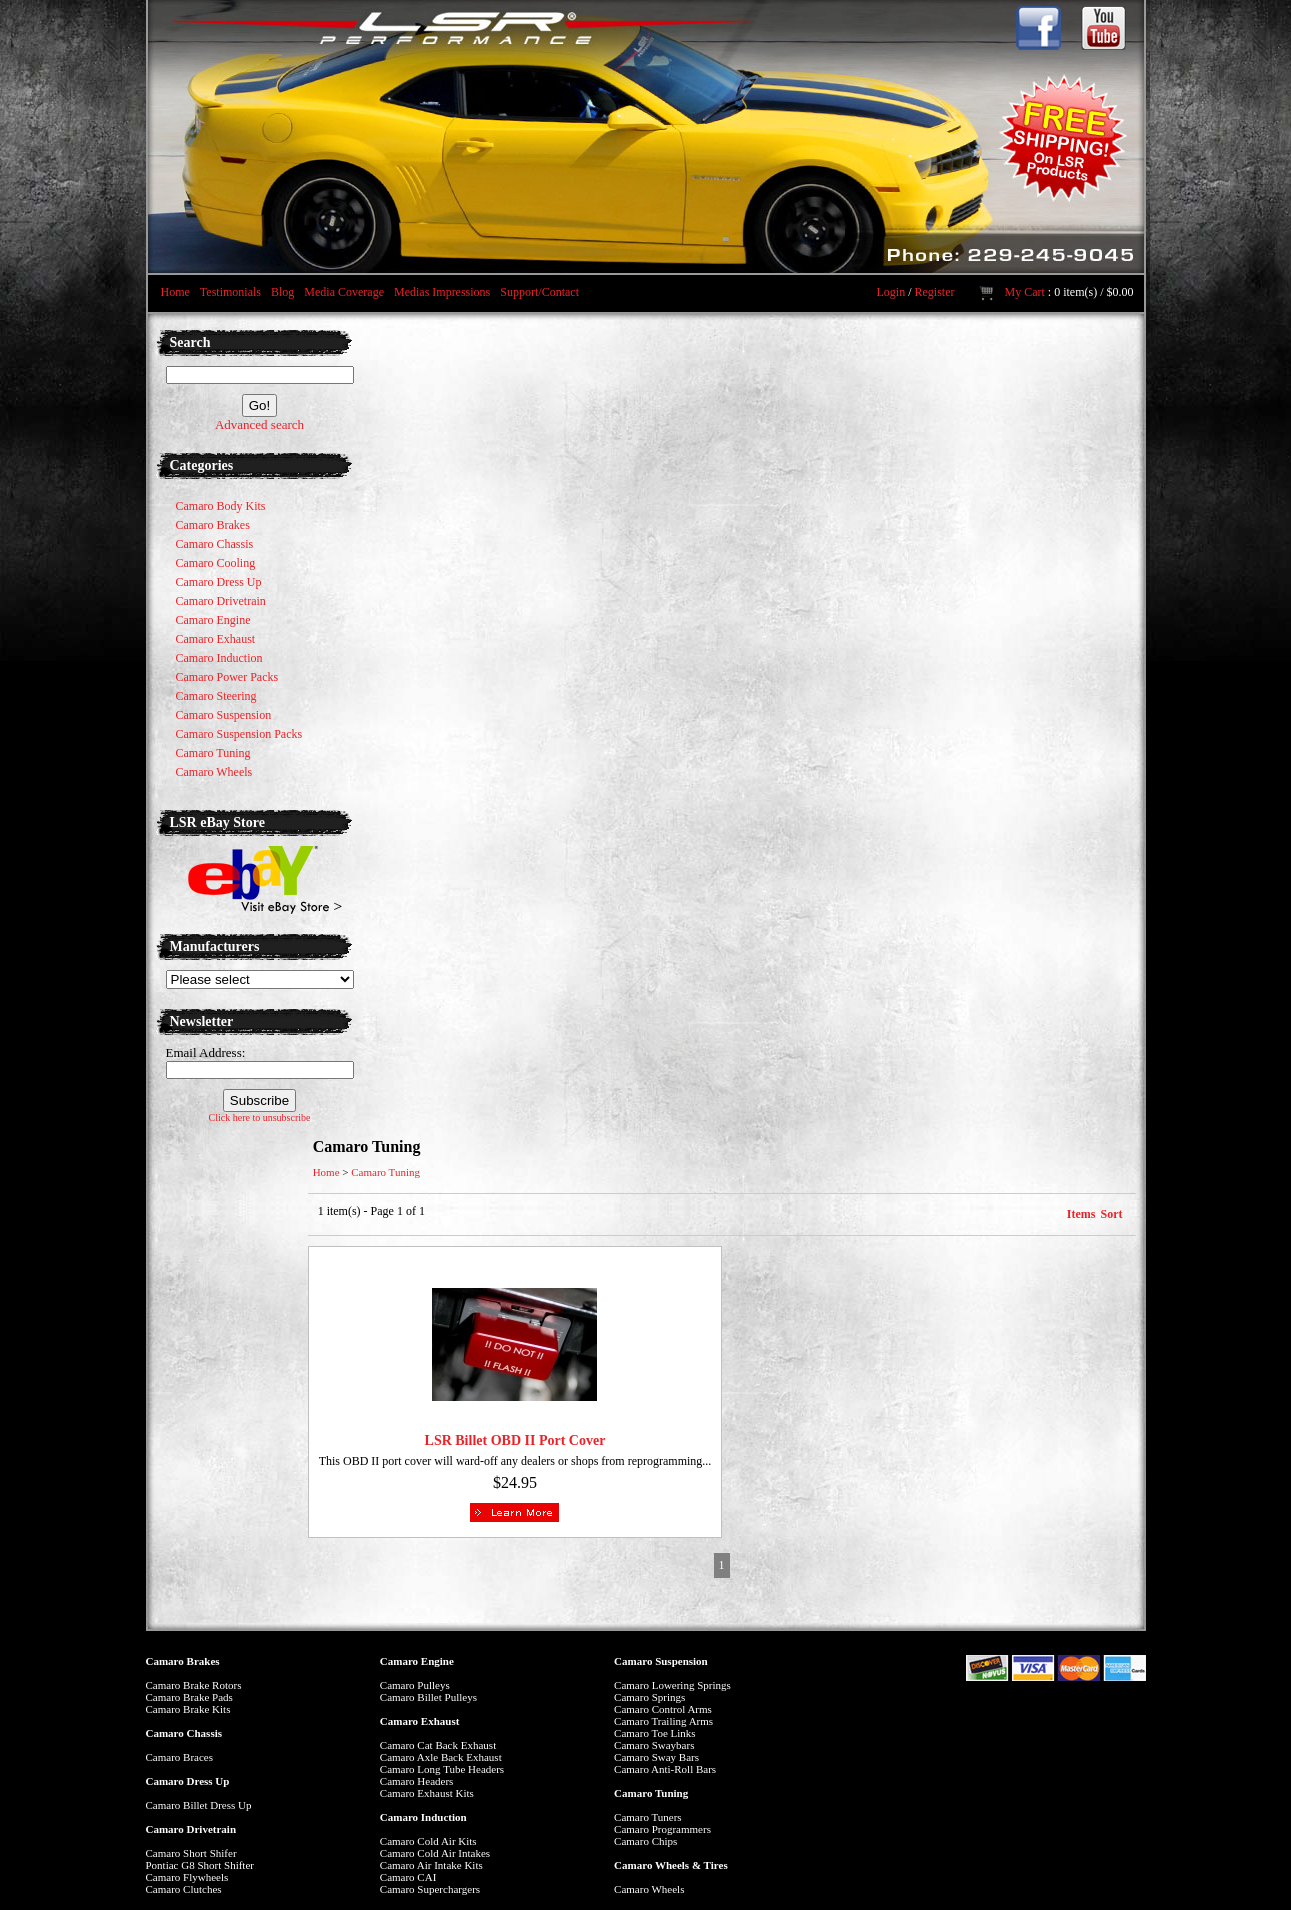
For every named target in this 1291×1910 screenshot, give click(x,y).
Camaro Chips (645, 1841)
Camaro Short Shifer (191, 1853)
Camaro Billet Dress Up (199, 1805)
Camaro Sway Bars (656, 1757)
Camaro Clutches (184, 1889)
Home (175, 292)
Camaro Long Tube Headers (442, 1769)
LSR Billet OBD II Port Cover (515, 1440)
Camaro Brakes (183, 1661)
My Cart (1024, 292)
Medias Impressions (442, 292)
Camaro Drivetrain (191, 1829)
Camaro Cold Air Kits (428, 1841)
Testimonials (230, 292)
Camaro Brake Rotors (194, 1685)
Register (934, 292)
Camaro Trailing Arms (663, 1721)
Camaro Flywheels (187, 1877)
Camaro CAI (408, 1877)
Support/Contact (539, 292)
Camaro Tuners (648, 1817)
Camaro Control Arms (663, 1709)
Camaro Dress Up (188, 1781)
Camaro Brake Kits (188, 1709)
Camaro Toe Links (655, 1733)
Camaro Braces (180, 1757)
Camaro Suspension (661, 1661)
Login (890, 292)
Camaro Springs (649, 1697)
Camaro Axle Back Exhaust (441, 1757)
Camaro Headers (417, 1781)
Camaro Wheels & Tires (671, 1865)
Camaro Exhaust (420, 1721)
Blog (282, 292)
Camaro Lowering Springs (672, 1685)
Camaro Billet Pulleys (428, 1697)
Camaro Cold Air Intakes (435, 1853)
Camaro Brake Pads (189, 1697)
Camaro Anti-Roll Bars (665, 1769)
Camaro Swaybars (654, 1745)
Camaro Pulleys (415, 1685)
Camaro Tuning (385, 1172)
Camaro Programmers (662, 1829)
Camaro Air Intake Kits (431, 1865)
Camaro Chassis (184, 1733)
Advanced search (259, 424)
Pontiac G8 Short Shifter (200, 1865)
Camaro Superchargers (430, 1889)
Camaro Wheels (649, 1889)
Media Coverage (344, 292)
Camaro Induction (423, 1817)
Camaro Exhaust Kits (427, 1793)
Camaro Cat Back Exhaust (438, 1745)
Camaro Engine (417, 1661)
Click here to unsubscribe (260, 1117)
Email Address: (206, 1052)
